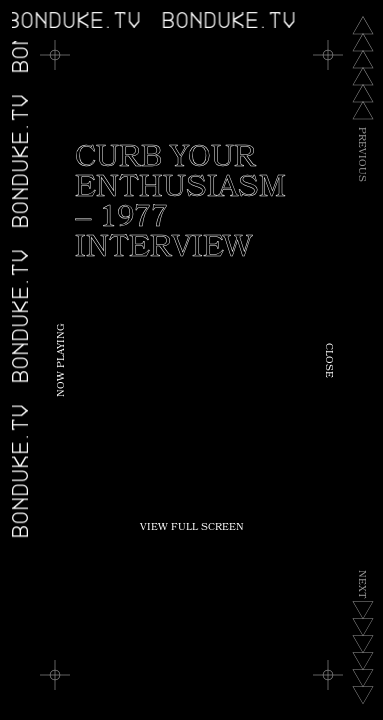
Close (328, 360)
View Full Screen (192, 528)
